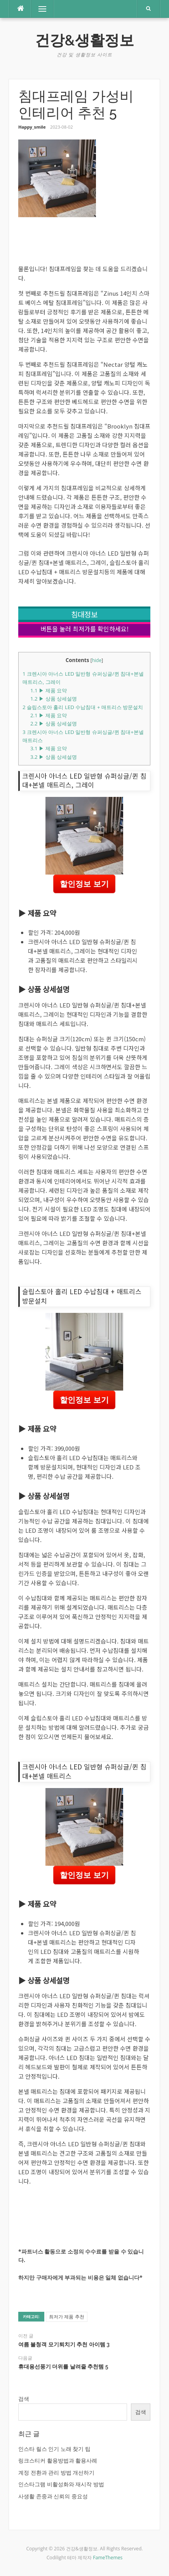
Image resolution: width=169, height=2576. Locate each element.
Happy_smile (32, 127)
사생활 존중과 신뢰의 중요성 (53, 2496)
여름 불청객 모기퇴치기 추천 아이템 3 (64, 2344)
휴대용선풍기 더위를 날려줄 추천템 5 (63, 2366)
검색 (23, 2398)
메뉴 (38, 8)
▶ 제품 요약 (48, 690)
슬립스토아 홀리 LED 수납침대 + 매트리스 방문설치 (83, 707)
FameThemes (107, 2557)
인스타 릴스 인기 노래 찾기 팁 (54, 2448)
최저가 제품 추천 (66, 2316)
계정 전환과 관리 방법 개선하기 (56, 2472)
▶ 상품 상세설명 (53, 698)
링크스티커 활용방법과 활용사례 (57, 2460)
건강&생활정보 (84, 40)
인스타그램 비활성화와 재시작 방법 (61, 2484)
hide (97, 660)
